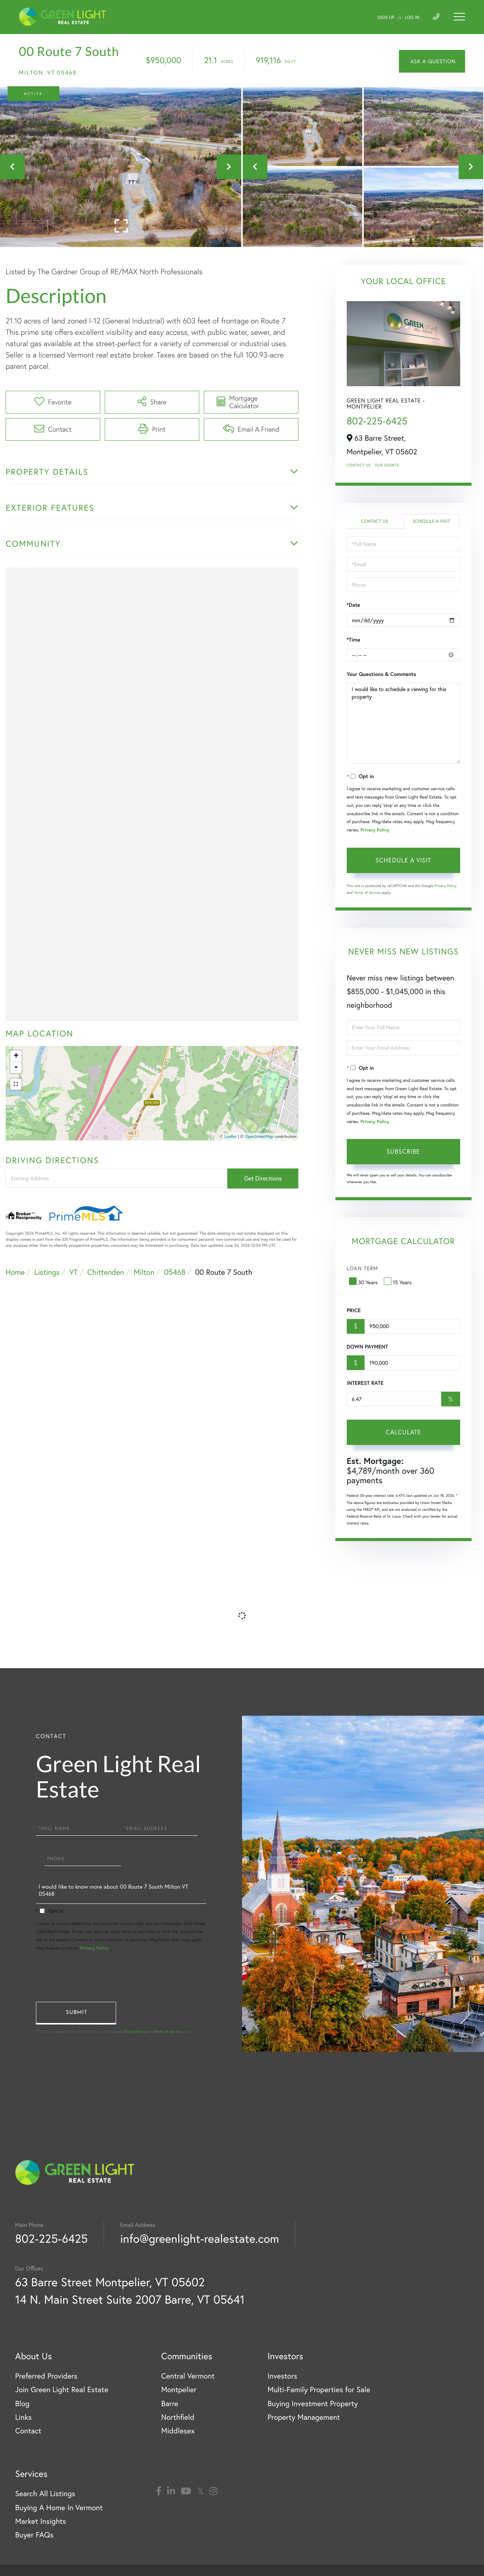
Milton (143, 1272)
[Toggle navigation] (459, 16)
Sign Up (385, 17)
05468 (174, 1272)
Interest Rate (365, 1383)
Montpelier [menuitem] (178, 2389)
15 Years (398, 1282)
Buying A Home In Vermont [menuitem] (59, 2507)
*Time (353, 639)
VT (73, 1272)
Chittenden (105, 1272)
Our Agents (387, 465)
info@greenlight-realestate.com (199, 2238)
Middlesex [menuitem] (178, 2431)
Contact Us (359, 465)
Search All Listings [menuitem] (45, 2493)
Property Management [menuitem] (303, 2417)
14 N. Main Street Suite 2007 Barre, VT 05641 (130, 2299)
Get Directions (263, 1178)
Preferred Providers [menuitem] (46, 2376)
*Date (353, 604)
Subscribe (403, 1151)
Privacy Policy (374, 830)
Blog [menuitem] (22, 2403)
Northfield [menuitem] (177, 2417)
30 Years (364, 1282)
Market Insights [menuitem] (40, 2521)
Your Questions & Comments (381, 674)
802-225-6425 (377, 421)
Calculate (403, 1432)
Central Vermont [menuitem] (187, 2376)
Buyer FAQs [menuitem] (34, 2535)
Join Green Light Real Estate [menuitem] (61, 2389)
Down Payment (367, 1346)
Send (76, 2013)
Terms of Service (367, 892)
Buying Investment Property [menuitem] (312, 2403)
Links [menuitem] (23, 2417)
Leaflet (231, 1136)
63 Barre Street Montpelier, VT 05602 (110, 2282)
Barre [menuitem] (169, 2403)
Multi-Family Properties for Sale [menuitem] (318, 2389)
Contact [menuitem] (28, 2431)
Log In (412, 17)
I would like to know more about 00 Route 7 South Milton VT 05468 (121, 1892)
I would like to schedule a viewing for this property (403, 723)
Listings (47, 1272)
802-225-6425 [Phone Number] (51, 2238)
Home (15, 1272)
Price (354, 1310)
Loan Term (362, 1268)
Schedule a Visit (431, 521)
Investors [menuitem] (282, 2376)
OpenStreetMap (259, 1136)
